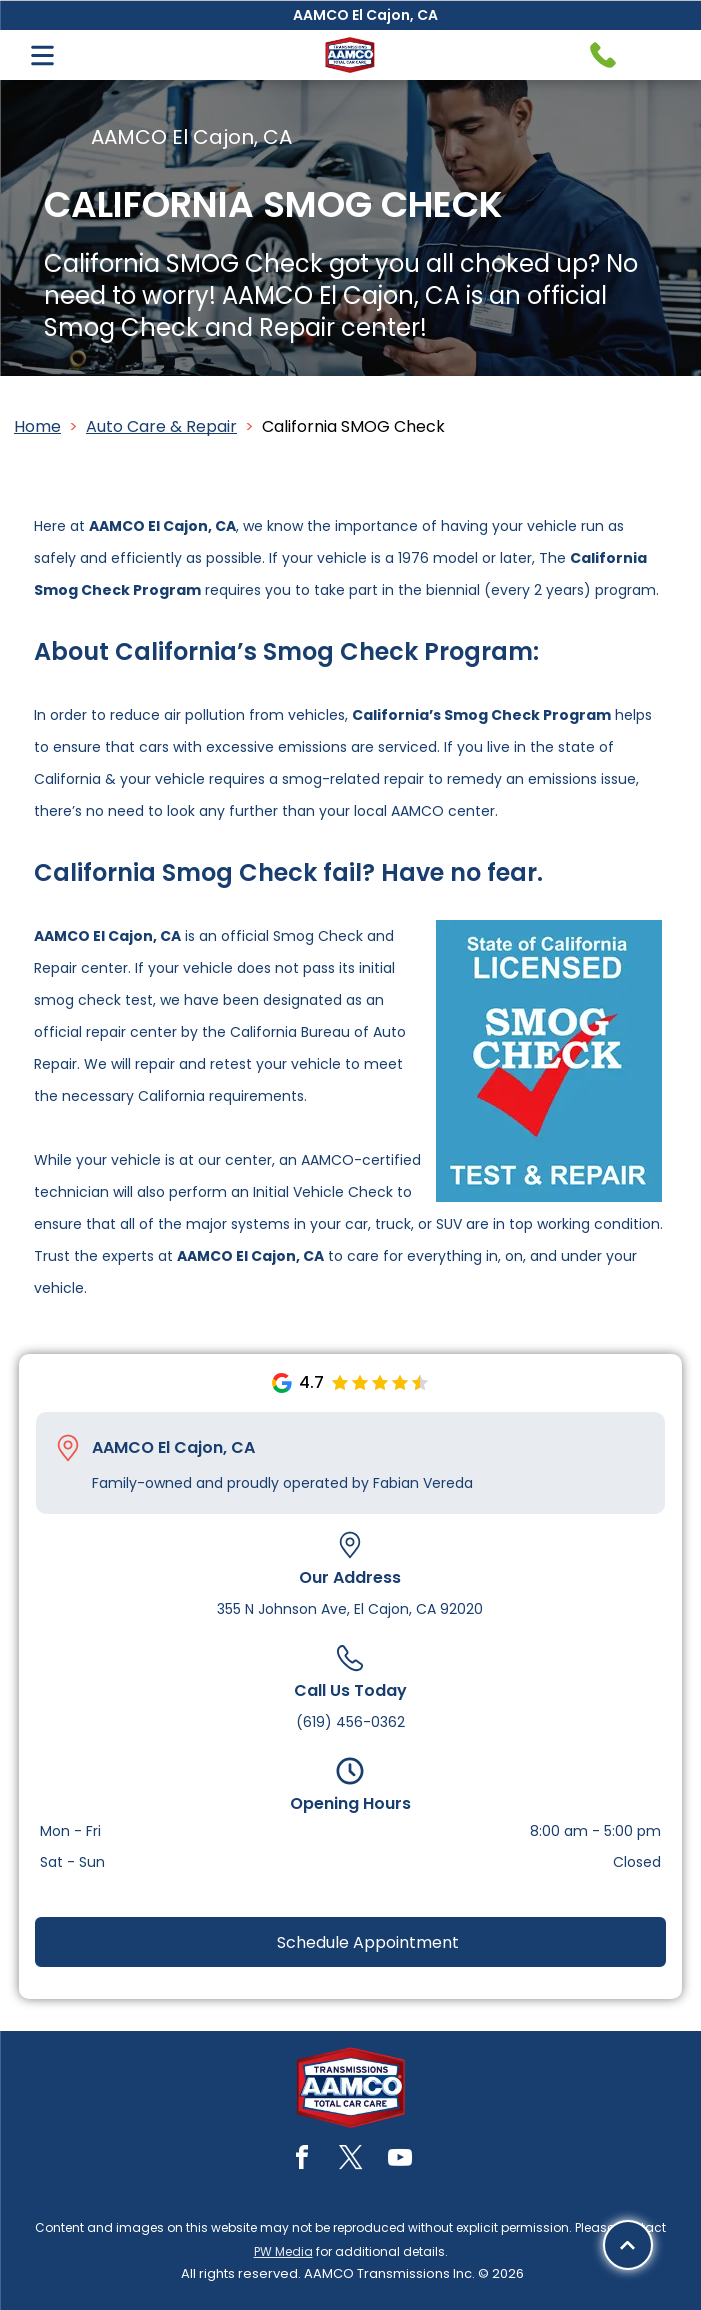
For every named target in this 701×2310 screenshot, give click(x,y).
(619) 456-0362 (350, 1722)
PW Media (283, 2251)
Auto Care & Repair (161, 426)
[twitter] (351, 2160)
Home (37, 426)
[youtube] (400, 2160)
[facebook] (302, 2160)
